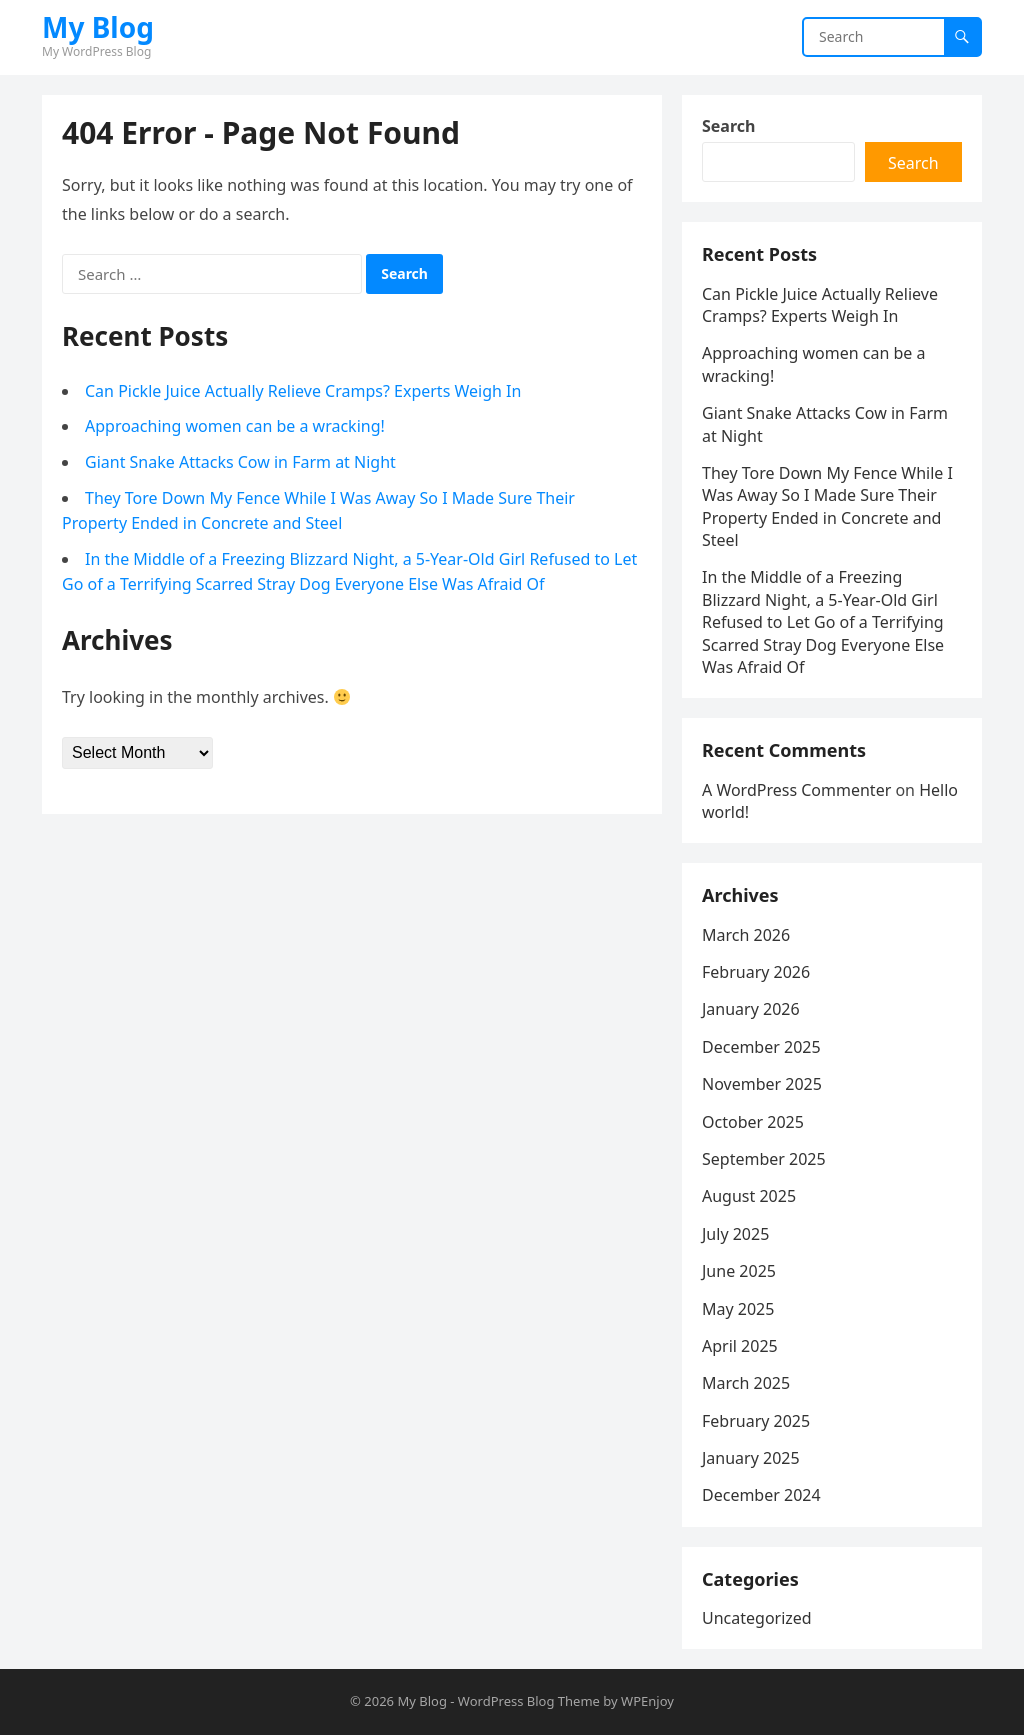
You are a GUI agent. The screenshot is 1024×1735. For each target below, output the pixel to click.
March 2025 (746, 1383)
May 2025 (738, 1309)
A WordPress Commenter (796, 790)
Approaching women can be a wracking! (235, 426)
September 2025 (764, 1159)
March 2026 (746, 935)
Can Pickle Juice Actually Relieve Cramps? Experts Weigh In (303, 391)
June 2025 (739, 1271)
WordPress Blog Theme (529, 1701)
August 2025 (749, 1196)
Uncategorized (757, 1618)
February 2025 (756, 1421)
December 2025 (761, 1047)
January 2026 (751, 1009)
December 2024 (761, 1495)
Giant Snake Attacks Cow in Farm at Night (240, 462)
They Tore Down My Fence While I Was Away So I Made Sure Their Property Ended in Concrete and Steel (827, 506)
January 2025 (751, 1458)
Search (728, 126)
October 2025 (753, 1122)
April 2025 (740, 1346)
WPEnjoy (647, 1701)
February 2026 (756, 972)
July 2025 (735, 1234)
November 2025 (762, 1084)
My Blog (98, 27)
